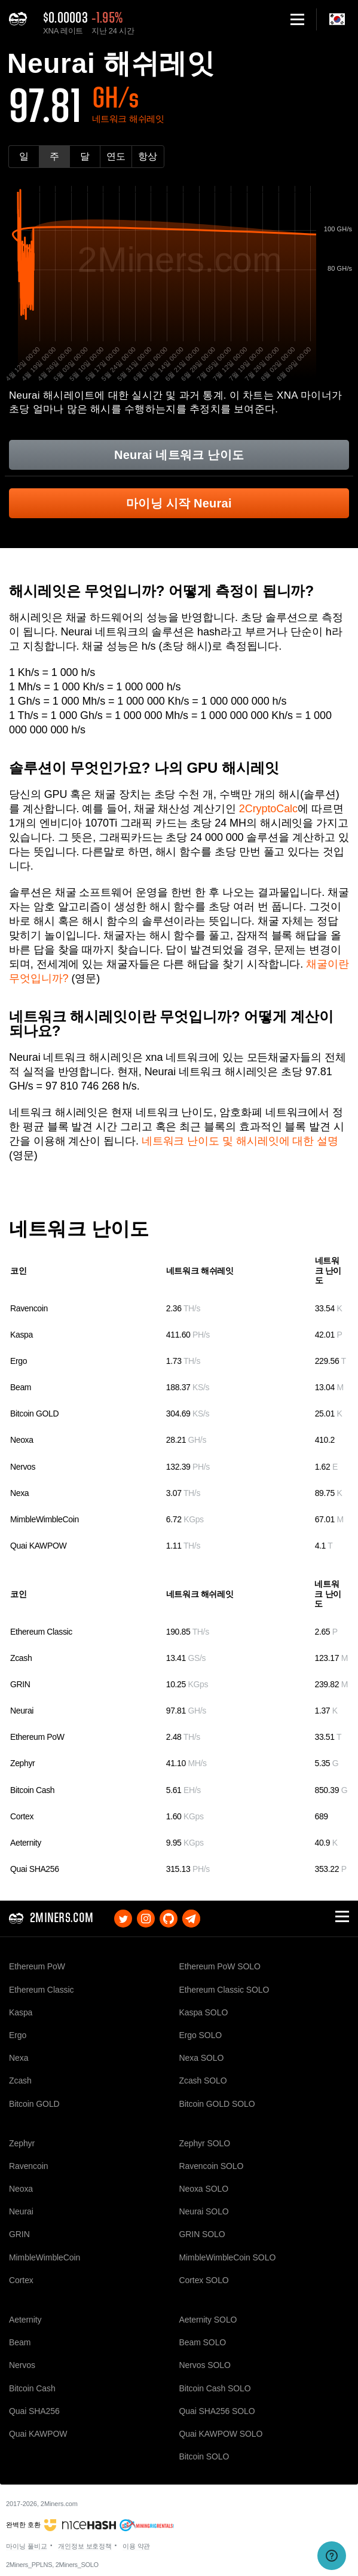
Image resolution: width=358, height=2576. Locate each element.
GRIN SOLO (202, 2234)
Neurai (21, 1710)
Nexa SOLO (201, 2058)
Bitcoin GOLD (34, 1413)
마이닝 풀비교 (26, 2546)
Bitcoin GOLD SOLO (217, 2104)
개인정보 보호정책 (85, 2546)
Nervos (22, 1466)
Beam (20, 1387)
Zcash (21, 1658)
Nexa (19, 1493)
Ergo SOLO (200, 2035)
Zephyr (22, 1763)
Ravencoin (29, 1308)
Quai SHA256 (34, 1869)
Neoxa (21, 1440)
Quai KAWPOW (38, 1545)
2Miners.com (59, 2503)
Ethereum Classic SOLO (224, 1989)
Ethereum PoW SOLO (220, 1966)
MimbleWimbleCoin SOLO (227, 2257)
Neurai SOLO (204, 2211)
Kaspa (21, 1334)
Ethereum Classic (41, 1631)
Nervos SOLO (205, 2365)
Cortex (21, 1816)
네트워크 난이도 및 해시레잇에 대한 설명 (240, 1141)
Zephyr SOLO (205, 2143)
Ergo (18, 1361)
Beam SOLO (203, 2342)
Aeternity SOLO (208, 2319)
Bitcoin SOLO (204, 2456)
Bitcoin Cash (32, 1790)
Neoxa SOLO (203, 2188)
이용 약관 (137, 2546)
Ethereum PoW (37, 1737)
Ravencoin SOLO (211, 2166)
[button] (297, 19)
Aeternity (25, 1842)
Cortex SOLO (204, 2280)
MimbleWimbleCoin (44, 1519)
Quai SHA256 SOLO (217, 2411)
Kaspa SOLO (203, 2012)
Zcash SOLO (203, 2080)
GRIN (20, 1684)
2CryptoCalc (268, 809)
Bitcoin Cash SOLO (215, 2388)
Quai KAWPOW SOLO (221, 2434)
